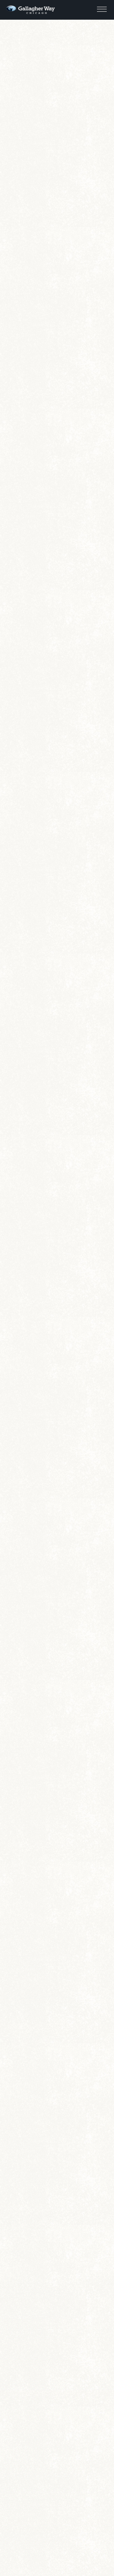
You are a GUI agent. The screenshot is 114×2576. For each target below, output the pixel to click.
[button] (102, 9)
